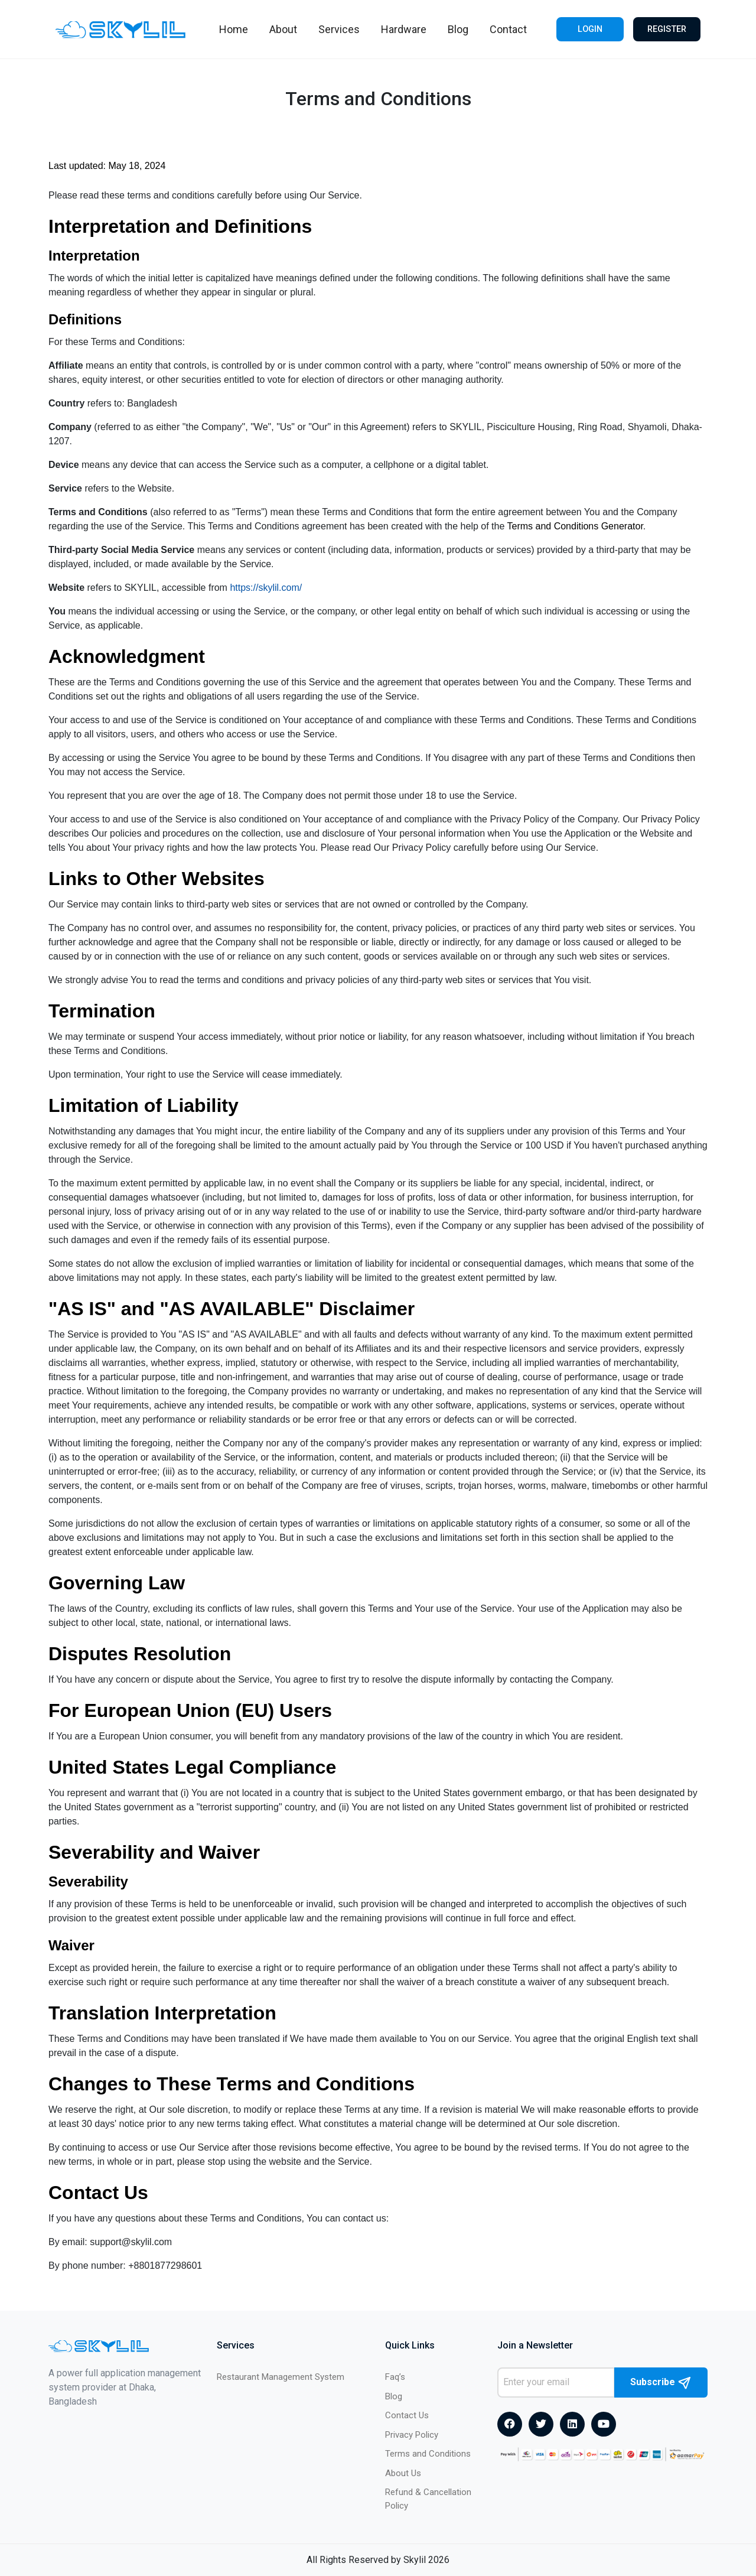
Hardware (401, 29)
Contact (505, 29)
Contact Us (407, 2415)
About (281, 29)
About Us (403, 2473)
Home (231, 29)
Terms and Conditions (428, 2453)
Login (588, 29)
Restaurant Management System (280, 2377)
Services (336, 29)
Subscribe (661, 2383)
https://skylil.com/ (266, 588)
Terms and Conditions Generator (575, 526)
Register (666, 29)
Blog (455, 29)
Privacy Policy (411, 2434)
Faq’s (395, 2377)
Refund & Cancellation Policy (428, 2499)
